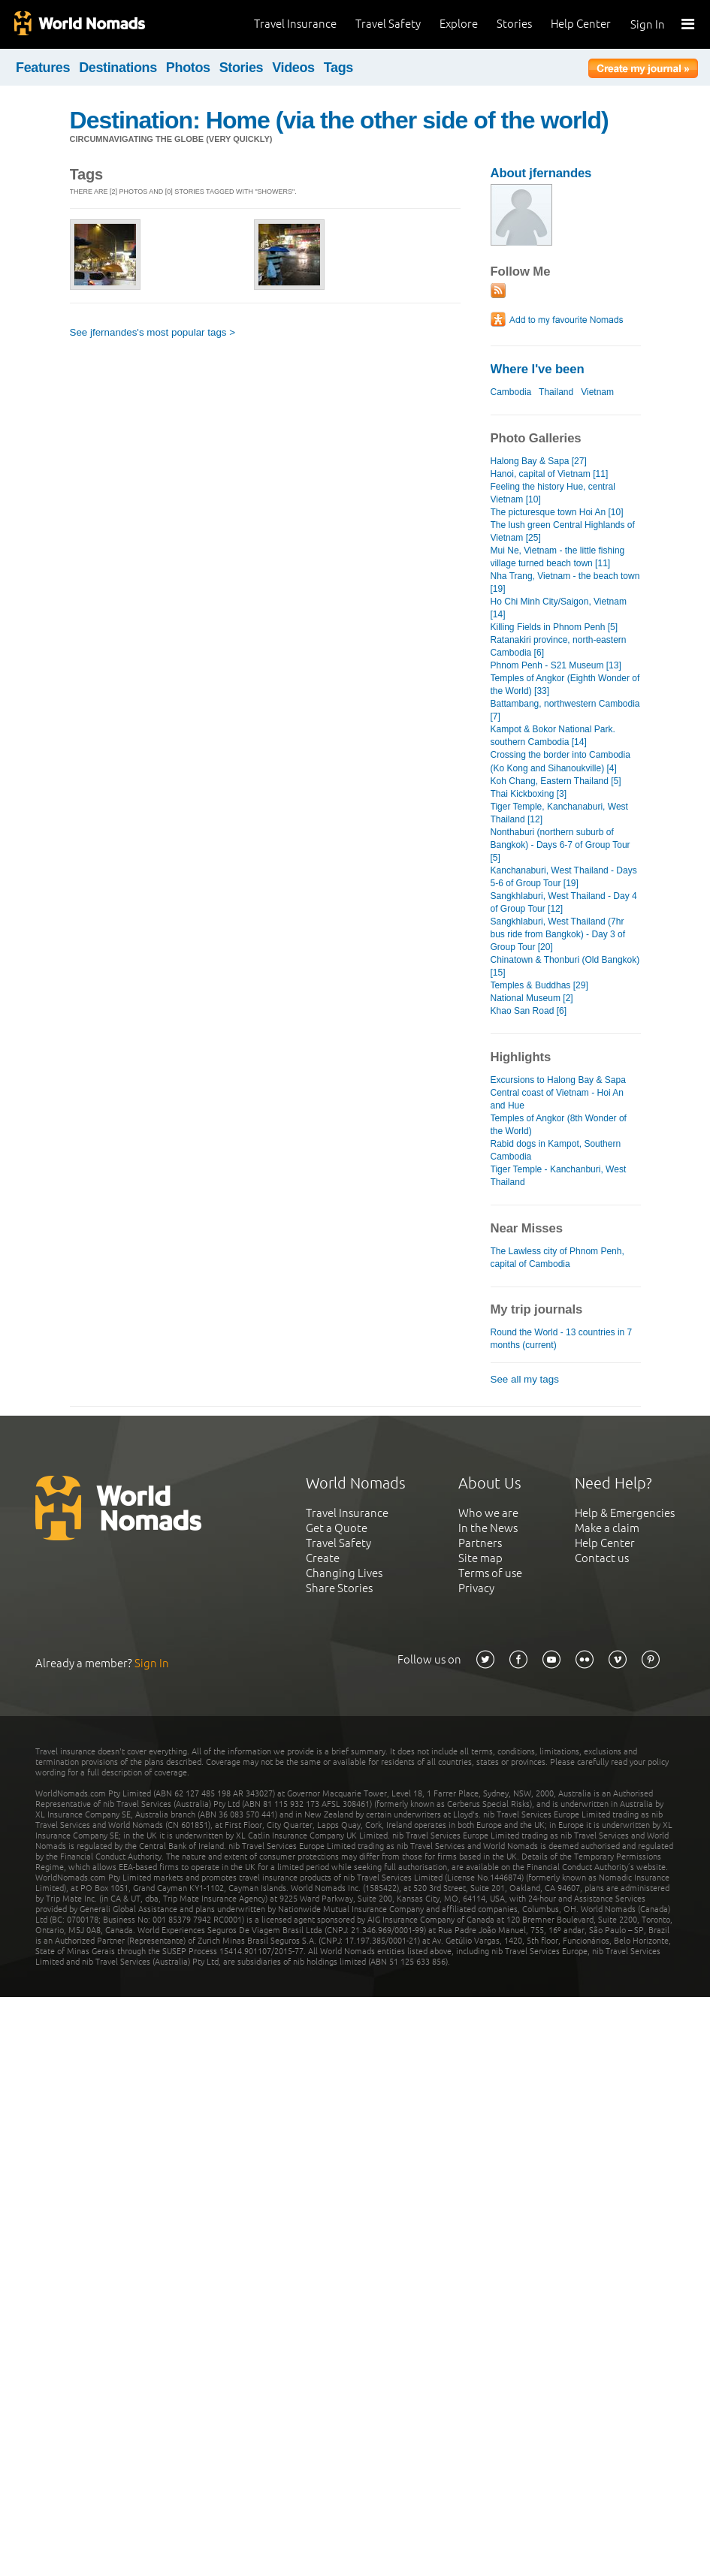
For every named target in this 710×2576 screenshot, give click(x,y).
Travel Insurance (295, 23)
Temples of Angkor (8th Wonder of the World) (559, 1124)
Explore (459, 23)
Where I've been (538, 369)
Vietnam (597, 392)
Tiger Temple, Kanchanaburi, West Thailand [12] (559, 813)
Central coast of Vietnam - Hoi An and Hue (557, 1099)
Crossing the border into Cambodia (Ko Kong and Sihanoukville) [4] (560, 761)
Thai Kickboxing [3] (529, 794)
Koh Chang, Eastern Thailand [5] (556, 781)
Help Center (581, 23)
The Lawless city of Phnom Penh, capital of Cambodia (557, 1257)
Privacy (476, 1588)
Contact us (602, 1558)
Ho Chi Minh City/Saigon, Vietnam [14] (559, 608)
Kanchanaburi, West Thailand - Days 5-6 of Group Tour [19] (564, 876)
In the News (488, 1528)
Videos (293, 67)
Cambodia (511, 392)
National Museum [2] (532, 998)
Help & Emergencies (625, 1513)
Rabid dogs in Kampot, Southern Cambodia (556, 1150)
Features (43, 67)
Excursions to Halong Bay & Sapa (558, 1080)
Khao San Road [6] (529, 1011)
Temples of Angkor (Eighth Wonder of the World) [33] (565, 684)
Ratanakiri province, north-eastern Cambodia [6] (559, 646)
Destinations (118, 67)
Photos (188, 67)
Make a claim (607, 1528)
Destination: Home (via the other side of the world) (339, 120)
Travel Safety (388, 23)
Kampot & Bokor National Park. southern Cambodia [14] (553, 735)
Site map (480, 1558)
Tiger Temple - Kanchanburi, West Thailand (559, 1175)
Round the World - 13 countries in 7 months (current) (562, 1338)
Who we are (488, 1513)
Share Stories (339, 1588)
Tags (338, 67)
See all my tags (525, 1379)
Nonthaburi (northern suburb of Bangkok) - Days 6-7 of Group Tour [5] (560, 845)
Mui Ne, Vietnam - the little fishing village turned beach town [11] (558, 557)
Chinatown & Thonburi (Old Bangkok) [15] (565, 966)
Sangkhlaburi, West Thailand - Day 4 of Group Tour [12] (564, 902)
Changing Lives (344, 1573)
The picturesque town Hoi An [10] (557, 512)
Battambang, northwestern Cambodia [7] (565, 710)
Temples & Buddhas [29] (539, 985)
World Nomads (79, 24)
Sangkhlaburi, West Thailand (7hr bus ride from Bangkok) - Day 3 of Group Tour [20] (558, 934)
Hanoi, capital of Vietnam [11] (550, 474)
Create (323, 1558)
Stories (514, 23)
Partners (480, 1543)
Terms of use (490, 1573)
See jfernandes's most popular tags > (153, 332)
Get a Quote (336, 1528)
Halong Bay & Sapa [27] (539, 461)
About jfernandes (541, 173)
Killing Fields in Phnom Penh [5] (554, 627)
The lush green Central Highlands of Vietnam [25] (563, 531)
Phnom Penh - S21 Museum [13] (556, 665)
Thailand (556, 392)
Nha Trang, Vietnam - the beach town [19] (565, 582)
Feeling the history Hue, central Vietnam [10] (553, 493)
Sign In (647, 24)
